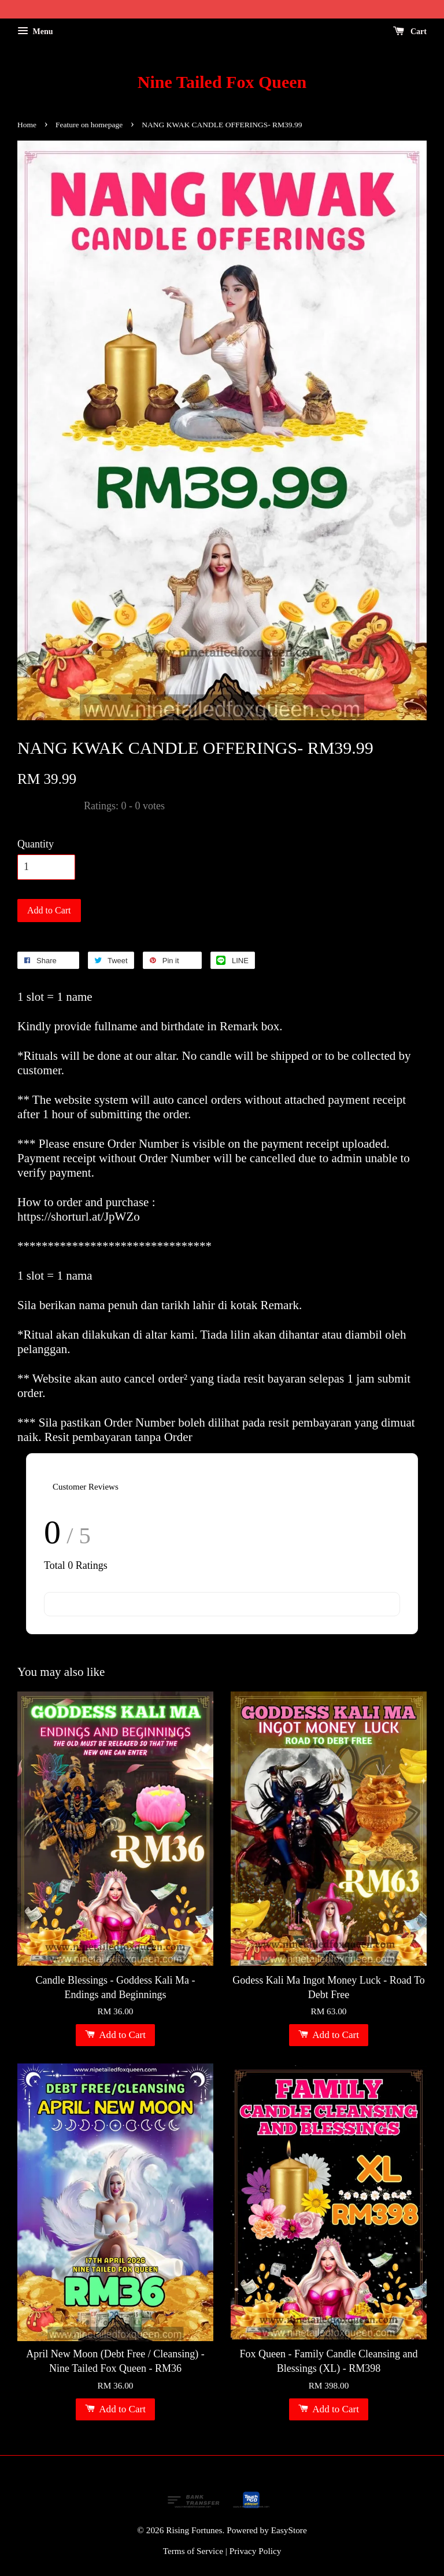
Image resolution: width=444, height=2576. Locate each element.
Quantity (35, 844)
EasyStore (289, 2530)
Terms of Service (193, 2551)
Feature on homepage (89, 124)
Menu (35, 31)
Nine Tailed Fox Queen (222, 81)
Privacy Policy (256, 2551)
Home (26, 124)
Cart (410, 31)
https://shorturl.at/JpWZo (78, 1216)
